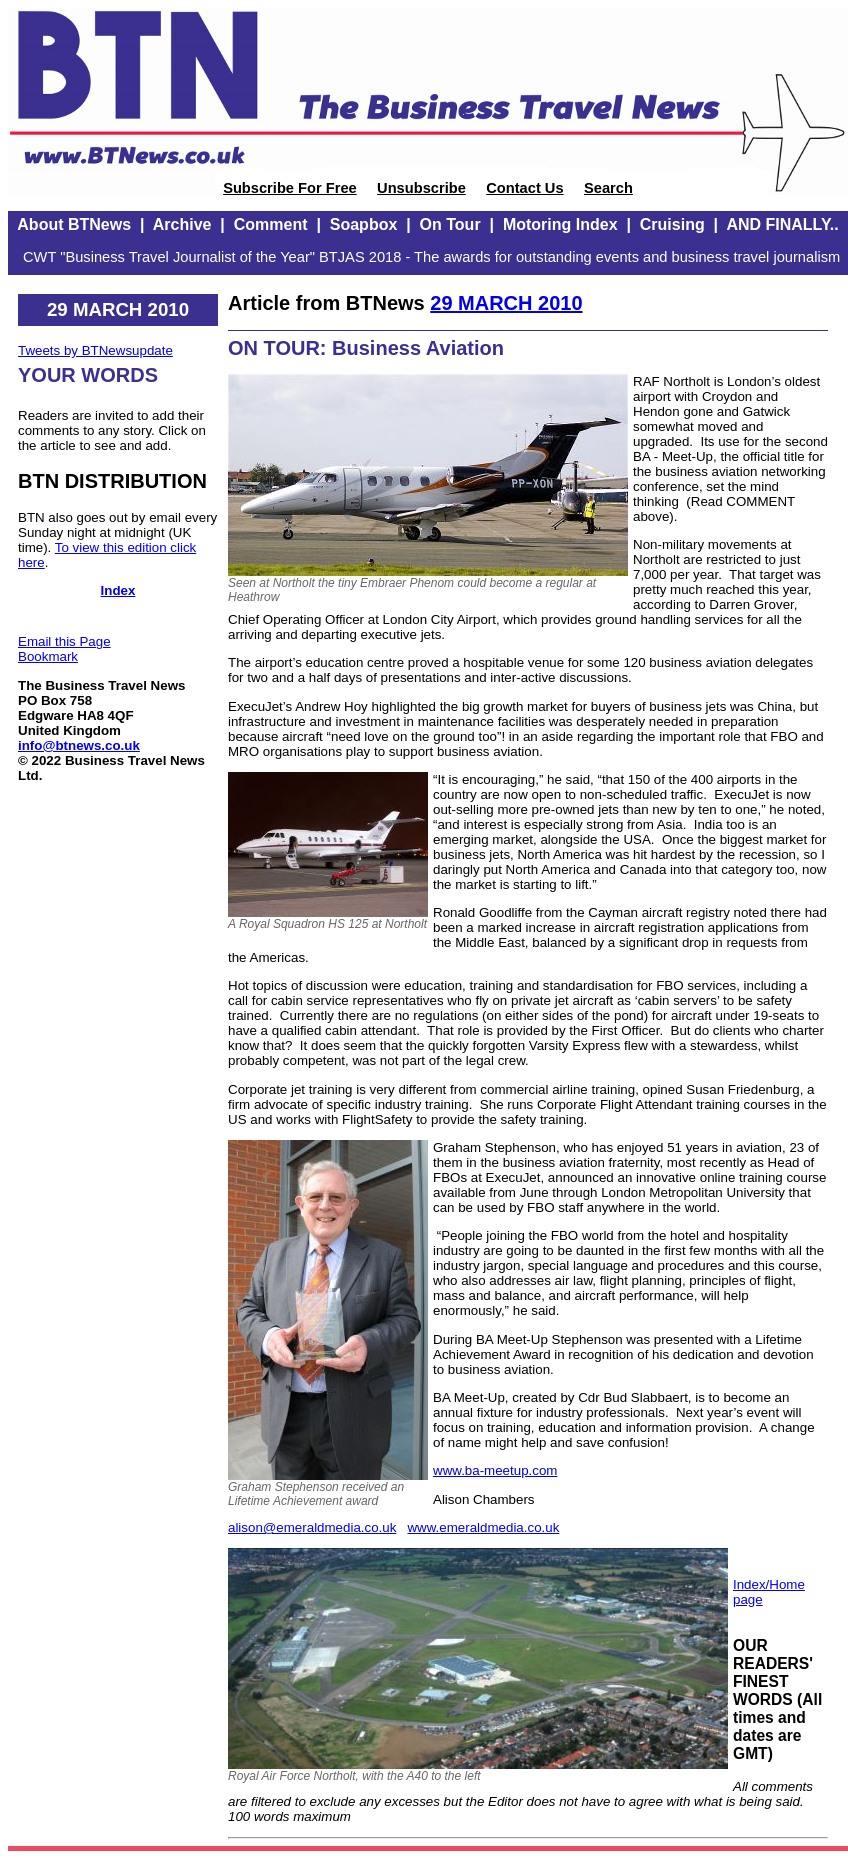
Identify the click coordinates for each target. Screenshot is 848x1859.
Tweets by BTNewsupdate (95, 350)
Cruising (672, 224)
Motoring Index (560, 224)
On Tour (450, 224)
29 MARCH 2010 (506, 303)
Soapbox (364, 224)
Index (118, 590)
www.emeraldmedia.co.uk (483, 1527)
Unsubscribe (421, 188)
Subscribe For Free (290, 188)
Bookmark (48, 656)
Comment (271, 224)
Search (608, 188)
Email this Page (64, 641)
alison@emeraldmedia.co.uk (312, 1527)
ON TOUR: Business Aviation (366, 348)
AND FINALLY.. (782, 224)
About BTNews (74, 224)
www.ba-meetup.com (495, 1470)
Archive (182, 224)
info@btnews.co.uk (79, 745)
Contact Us (524, 188)
